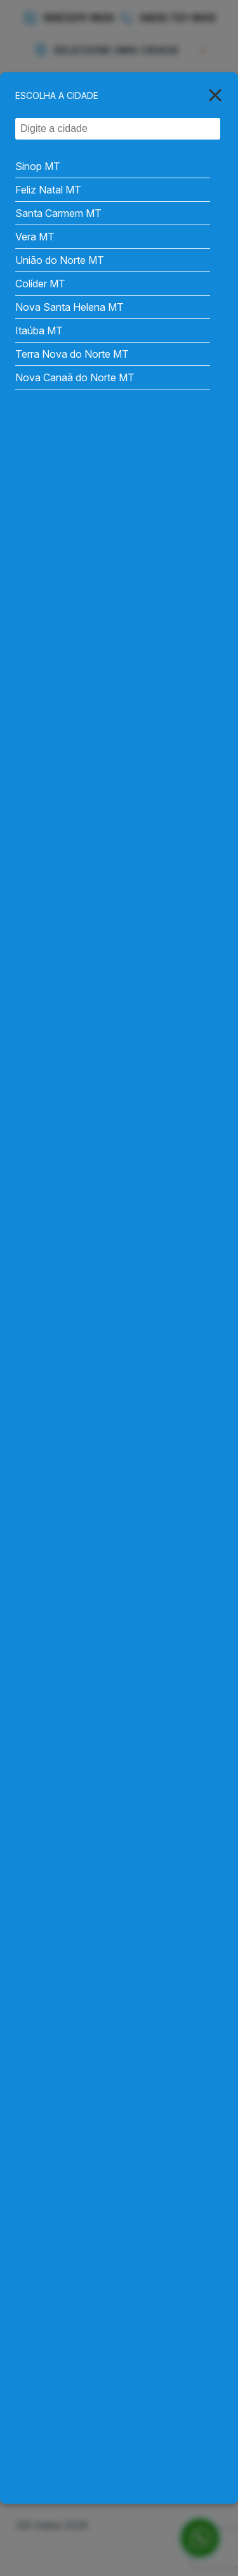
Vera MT (35, 236)
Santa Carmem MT (58, 213)
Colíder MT (40, 283)
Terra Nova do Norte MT (72, 354)
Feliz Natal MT (48, 189)
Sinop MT (37, 166)
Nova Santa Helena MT (69, 307)
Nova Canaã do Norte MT (75, 377)
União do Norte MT (59, 260)
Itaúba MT (39, 330)
